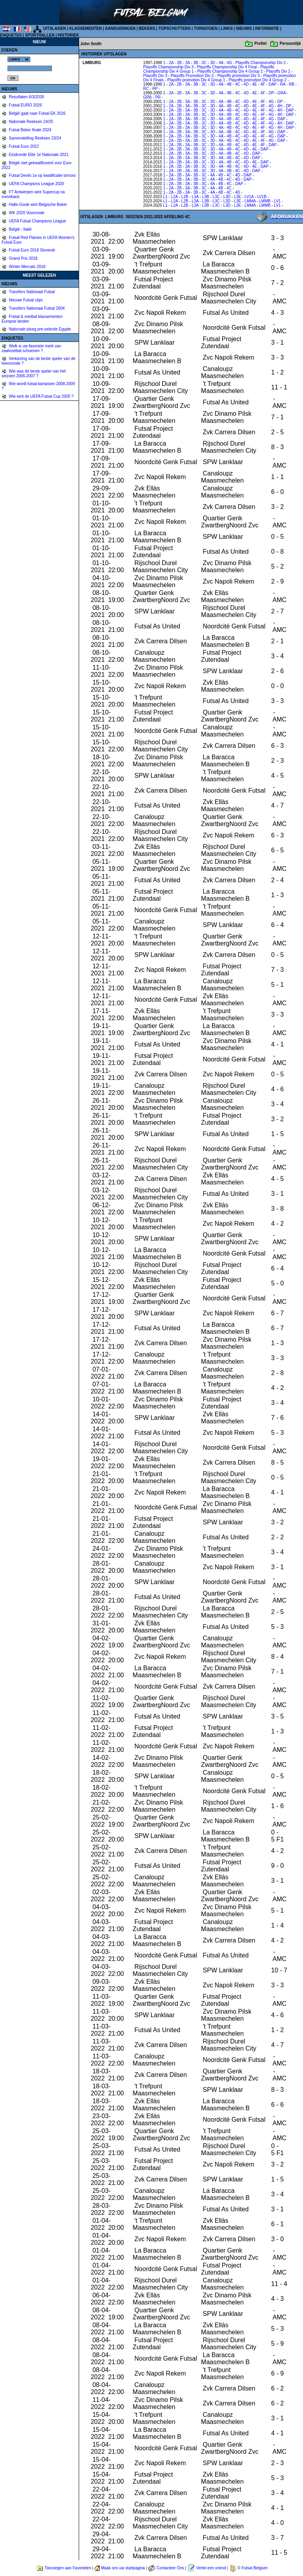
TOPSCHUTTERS (175, 28)
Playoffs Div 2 (278, 71)
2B (179, 63)
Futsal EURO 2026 (25, 105)
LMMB (265, 201)
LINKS (227, 28)
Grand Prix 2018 (23, 258)
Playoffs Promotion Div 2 (192, 75)
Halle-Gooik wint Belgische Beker (37, 204)
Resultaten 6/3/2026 (26, 97)
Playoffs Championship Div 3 (168, 67)
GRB (147, 97)
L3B (205, 197)
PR (158, 97)
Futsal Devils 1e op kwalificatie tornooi (42, 175)
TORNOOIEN (206, 28)
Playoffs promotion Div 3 (238, 75)
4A (221, 63)
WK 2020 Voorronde (26, 213)
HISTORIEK (68, 35)
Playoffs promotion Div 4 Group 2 (257, 80)
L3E (237, 197)
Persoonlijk (290, 43)
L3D (226, 197)
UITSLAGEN (54, 28)
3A (187, 63)
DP (271, 93)
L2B (184, 197)
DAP (272, 84)
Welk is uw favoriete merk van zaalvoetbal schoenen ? (31, 348)
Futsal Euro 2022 (23, 146)
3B (195, 63)
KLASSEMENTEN (85, 28)
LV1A (248, 197)
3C (204, 63)
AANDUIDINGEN (120, 28)
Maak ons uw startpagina (123, 2568)
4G (229, 63)
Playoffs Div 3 (155, 75)
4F (263, 84)
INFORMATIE (267, 28)
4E (254, 84)
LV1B (261, 197)
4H (280, 106)
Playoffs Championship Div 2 (261, 63)
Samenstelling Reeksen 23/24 (34, 138)
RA (282, 84)
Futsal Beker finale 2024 (30, 130)
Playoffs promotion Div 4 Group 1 (196, 80)
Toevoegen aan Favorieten (67, 2568)
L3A (195, 197)
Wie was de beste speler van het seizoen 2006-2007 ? (34, 373)
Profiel (260, 43)
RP (155, 88)
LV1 (277, 201)
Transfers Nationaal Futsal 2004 (36, 308)
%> (18, 59)
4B (229, 84)
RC (146, 88)
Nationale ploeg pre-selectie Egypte (39, 329)
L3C (216, 197)
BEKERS (147, 28)
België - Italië (20, 229)
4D (246, 84)
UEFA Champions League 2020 (36, 184)
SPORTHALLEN (39, 35)
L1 (165, 197)
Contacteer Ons (170, 2568)
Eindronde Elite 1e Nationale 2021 (38, 154)
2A (171, 63)
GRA (281, 93)
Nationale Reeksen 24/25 (30, 121)
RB (291, 84)
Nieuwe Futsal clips (25, 300)
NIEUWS (244, 28)
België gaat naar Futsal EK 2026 (37, 113)
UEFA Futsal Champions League (37, 221)
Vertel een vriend (211, 2568)
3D (212, 63)
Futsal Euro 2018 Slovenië (31, 250)
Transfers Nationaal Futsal (31, 292)
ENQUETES (11, 35)
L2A (174, 197)
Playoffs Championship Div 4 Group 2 (230, 71)
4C (237, 84)
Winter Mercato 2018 (27, 266)
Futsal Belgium (255, 2568)
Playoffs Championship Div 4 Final (227, 67)
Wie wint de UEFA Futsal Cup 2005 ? (41, 396)
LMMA (249, 201)
